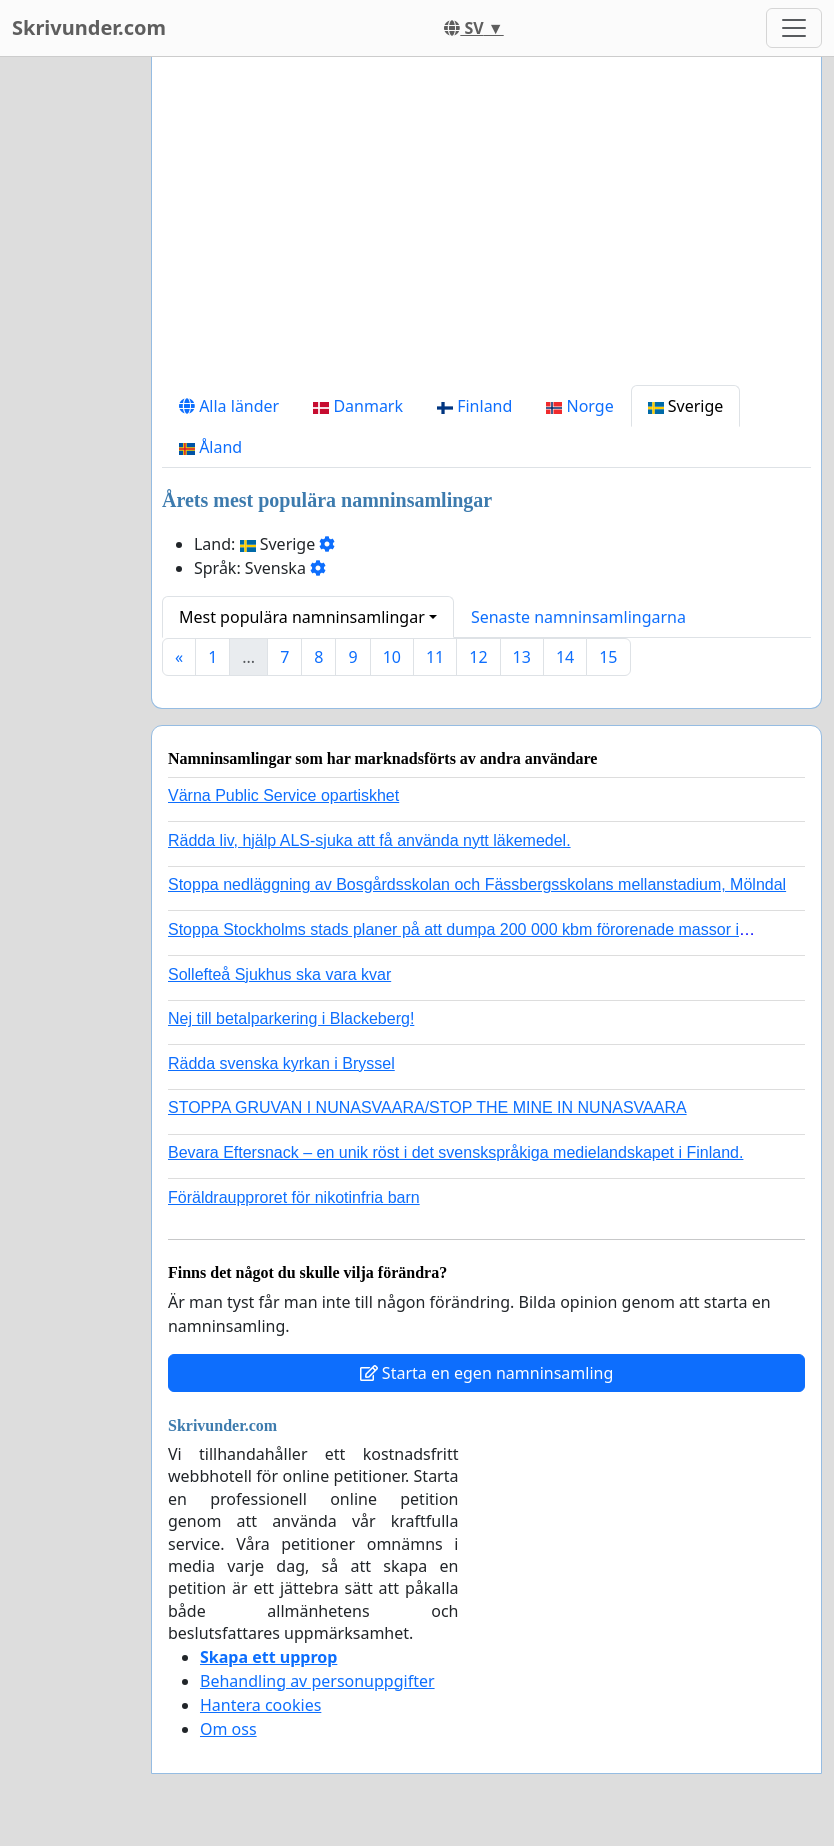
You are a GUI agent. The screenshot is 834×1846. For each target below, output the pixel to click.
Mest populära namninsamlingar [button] (302, 617)
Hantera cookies (260, 1705)
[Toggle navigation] (794, 28)
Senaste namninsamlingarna (578, 617)
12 (478, 657)
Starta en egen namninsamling (487, 1373)
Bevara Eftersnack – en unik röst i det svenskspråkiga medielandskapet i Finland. (455, 1152)
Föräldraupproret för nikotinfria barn (294, 1197)
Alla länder (229, 406)
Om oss (228, 1729)
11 (435, 657)
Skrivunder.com (89, 27)
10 (392, 657)
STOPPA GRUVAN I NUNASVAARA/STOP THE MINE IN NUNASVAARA (427, 1107)
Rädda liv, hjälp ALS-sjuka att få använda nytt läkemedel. (369, 840)
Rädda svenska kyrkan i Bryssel (281, 1063)
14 (565, 657)
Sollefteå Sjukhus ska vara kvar (279, 974)
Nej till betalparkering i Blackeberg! (291, 1018)
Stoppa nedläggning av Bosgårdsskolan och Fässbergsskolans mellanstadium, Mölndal (477, 884)
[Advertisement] (486, 229)
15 (608, 657)
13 (522, 657)
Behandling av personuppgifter (317, 1681)
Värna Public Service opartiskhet (283, 795)
